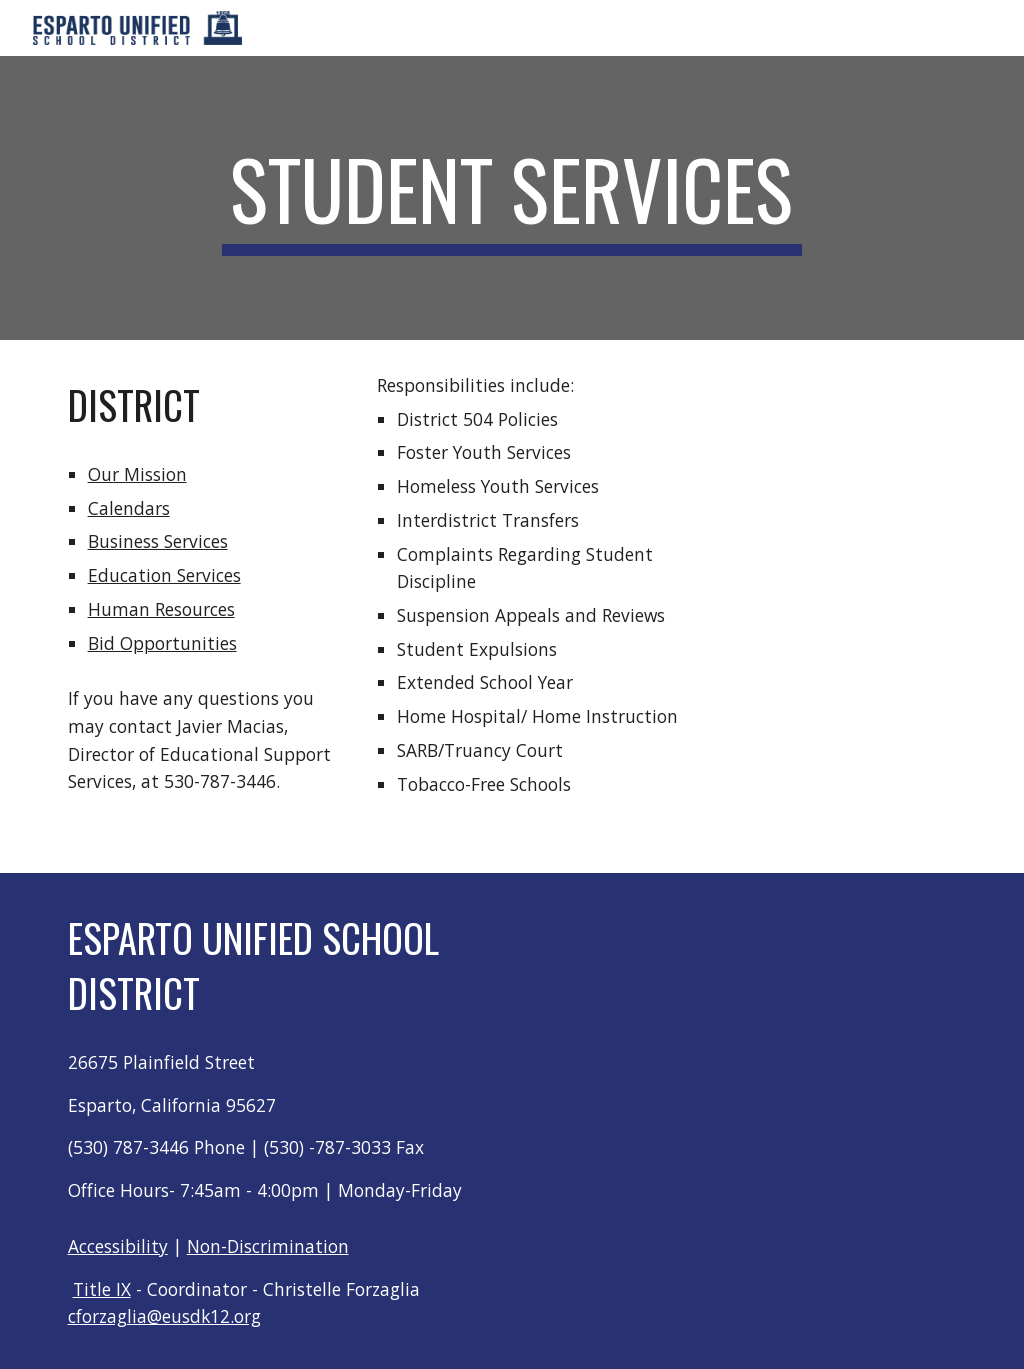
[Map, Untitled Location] (782, 999)
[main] (511, 198)
